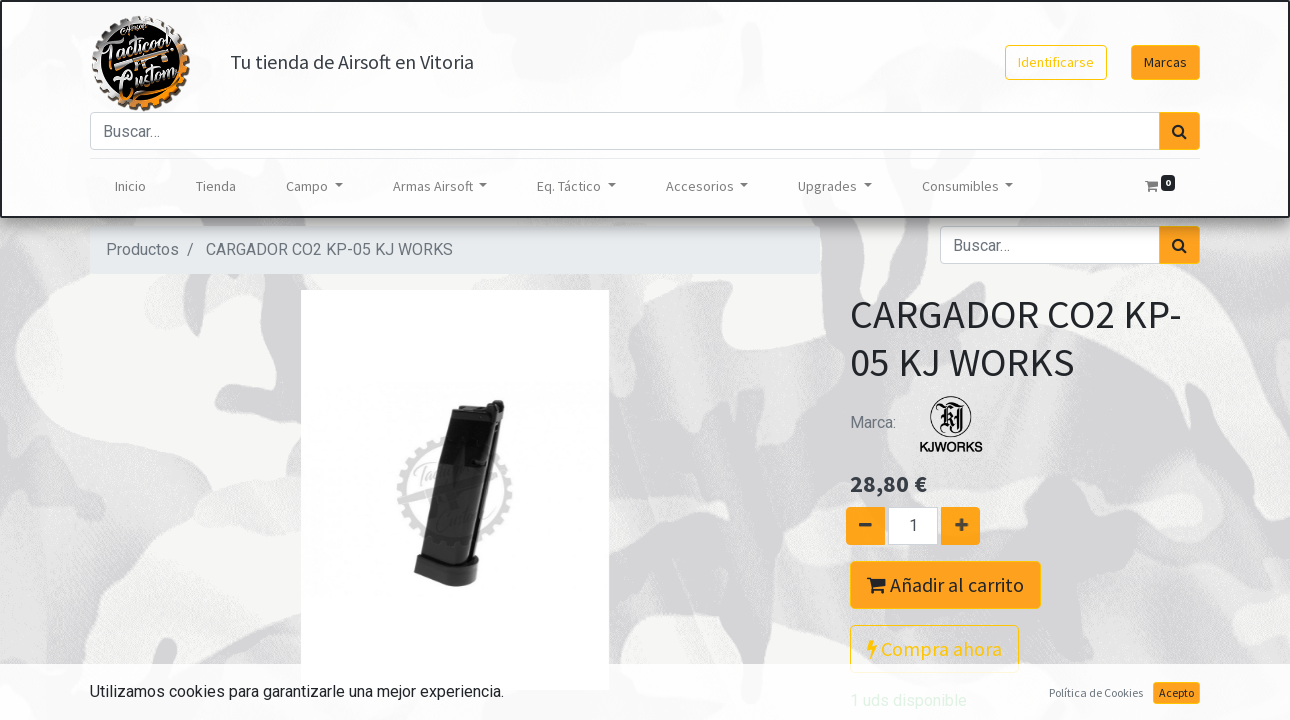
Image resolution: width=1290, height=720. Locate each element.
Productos (142, 249)
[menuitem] (130, 186)
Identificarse (1056, 62)
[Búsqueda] (1179, 131)
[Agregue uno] (968, 526)
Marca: (925, 422)
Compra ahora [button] (934, 648)
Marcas (1165, 62)
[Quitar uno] (857, 526)
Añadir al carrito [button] (945, 584)
